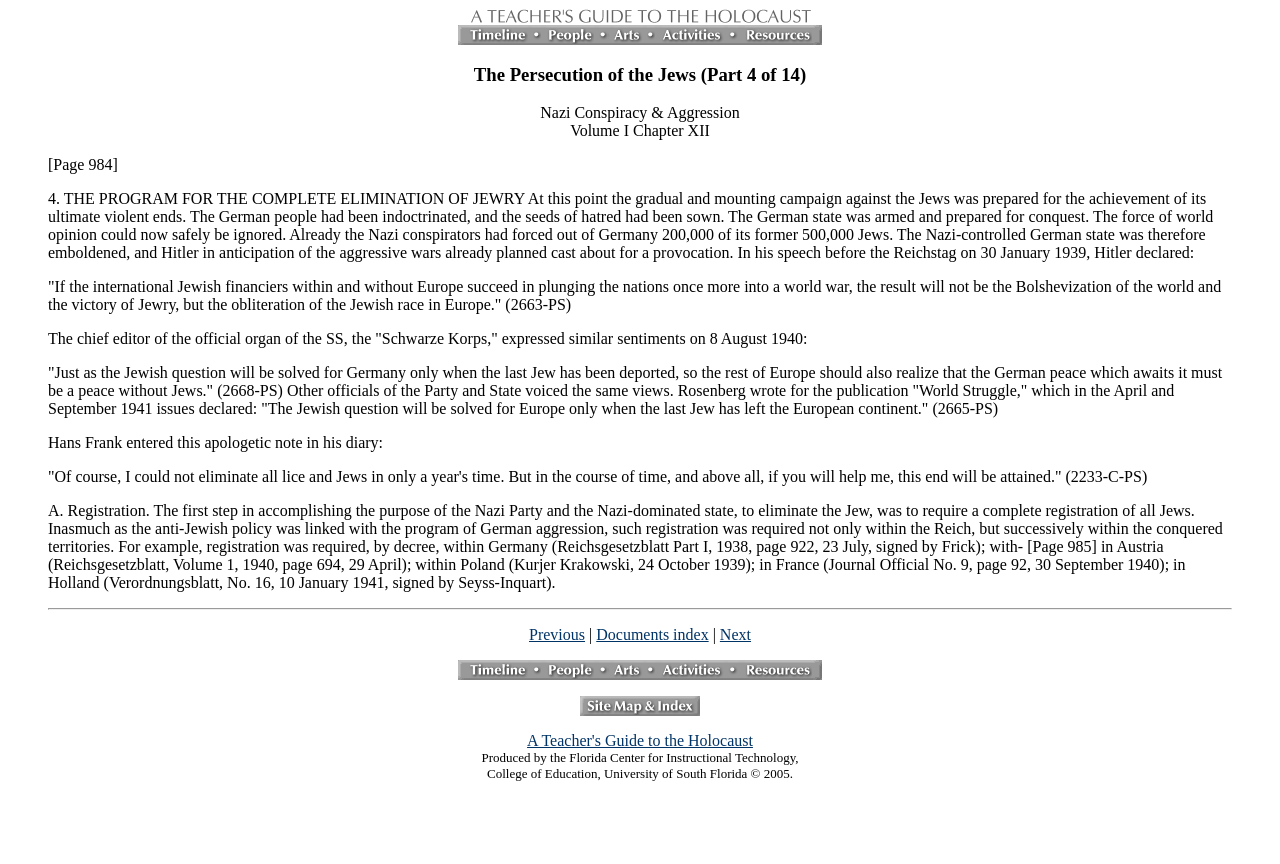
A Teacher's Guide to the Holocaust (640, 740)
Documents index (652, 634)
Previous (557, 634)
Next (735, 634)
